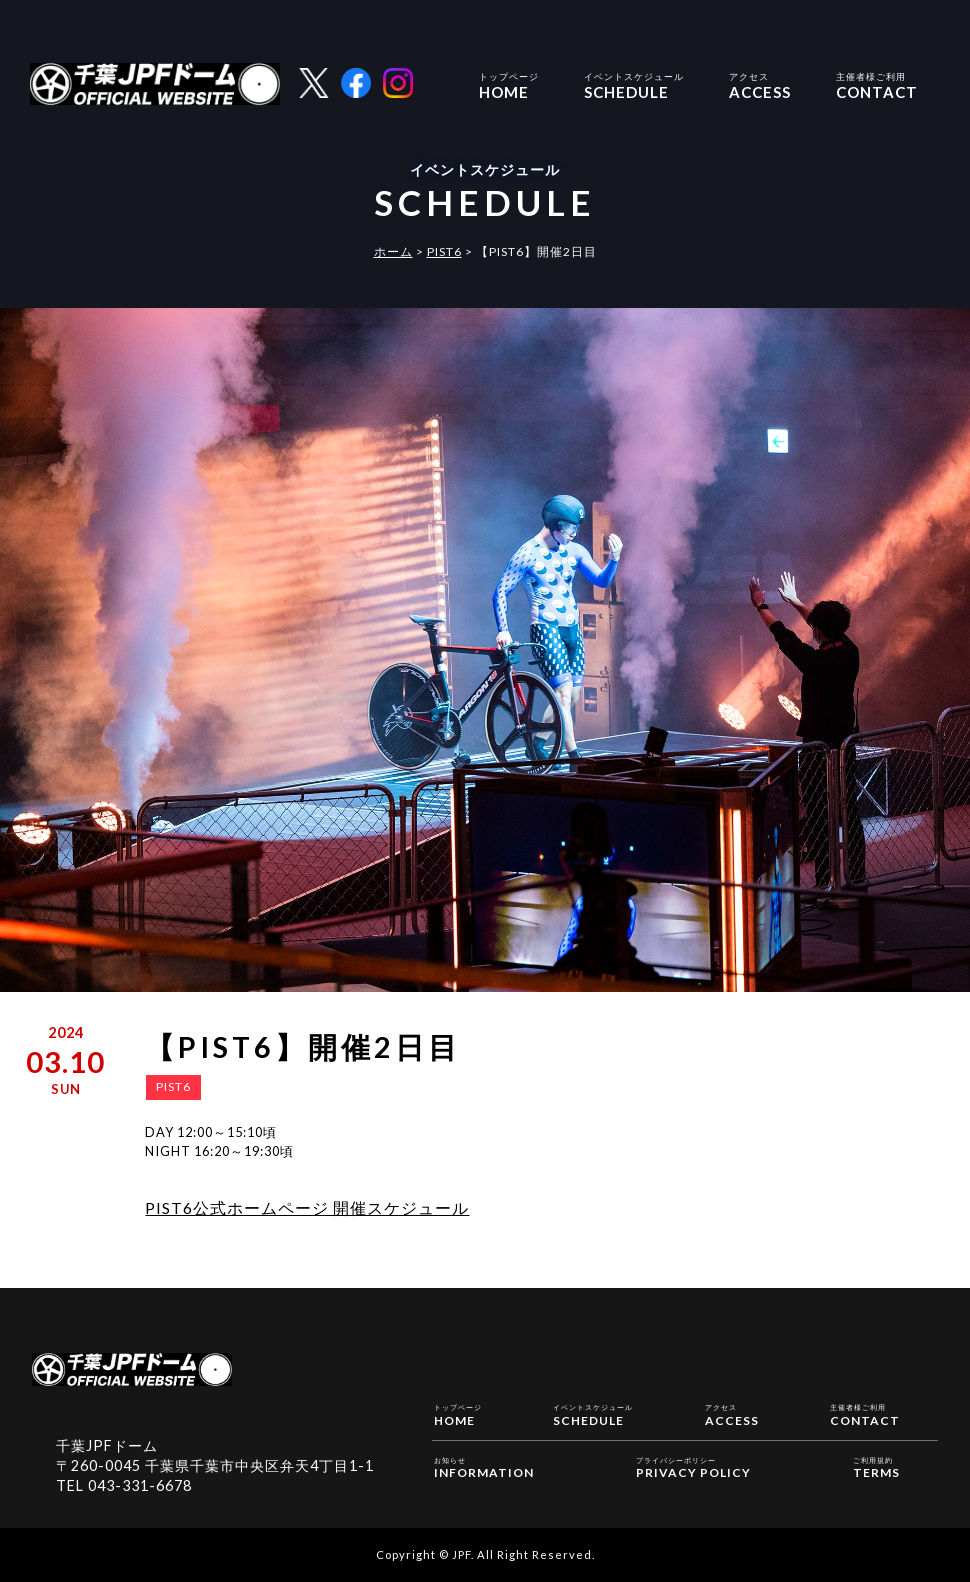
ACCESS (760, 84)
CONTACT (877, 84)
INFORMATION (484, 1467)
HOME (509, 84)
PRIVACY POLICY (693, 1467)
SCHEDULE (634, 84)
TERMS (876, 1467)
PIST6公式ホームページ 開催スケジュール (307, 1207)
